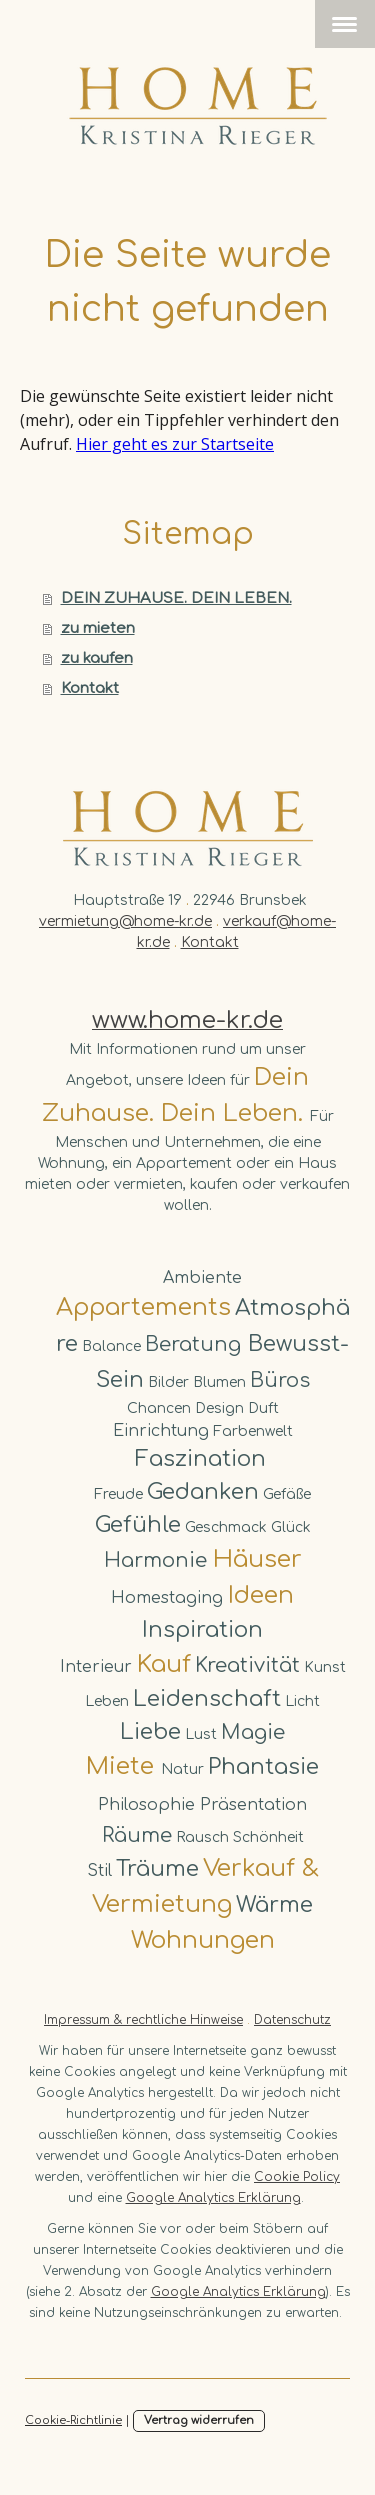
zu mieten (98, 628)
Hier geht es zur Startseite (175, 444)
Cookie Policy (297, 2177)
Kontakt (90, 688)
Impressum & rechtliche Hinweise (143, 2020)
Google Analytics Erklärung (213, 2198)
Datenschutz (292, 2020)
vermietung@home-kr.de (125, 921)
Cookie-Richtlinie (73, 2420)
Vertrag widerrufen (199, 2420)
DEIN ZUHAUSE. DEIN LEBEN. (176, 598)
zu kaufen (97, 658)
